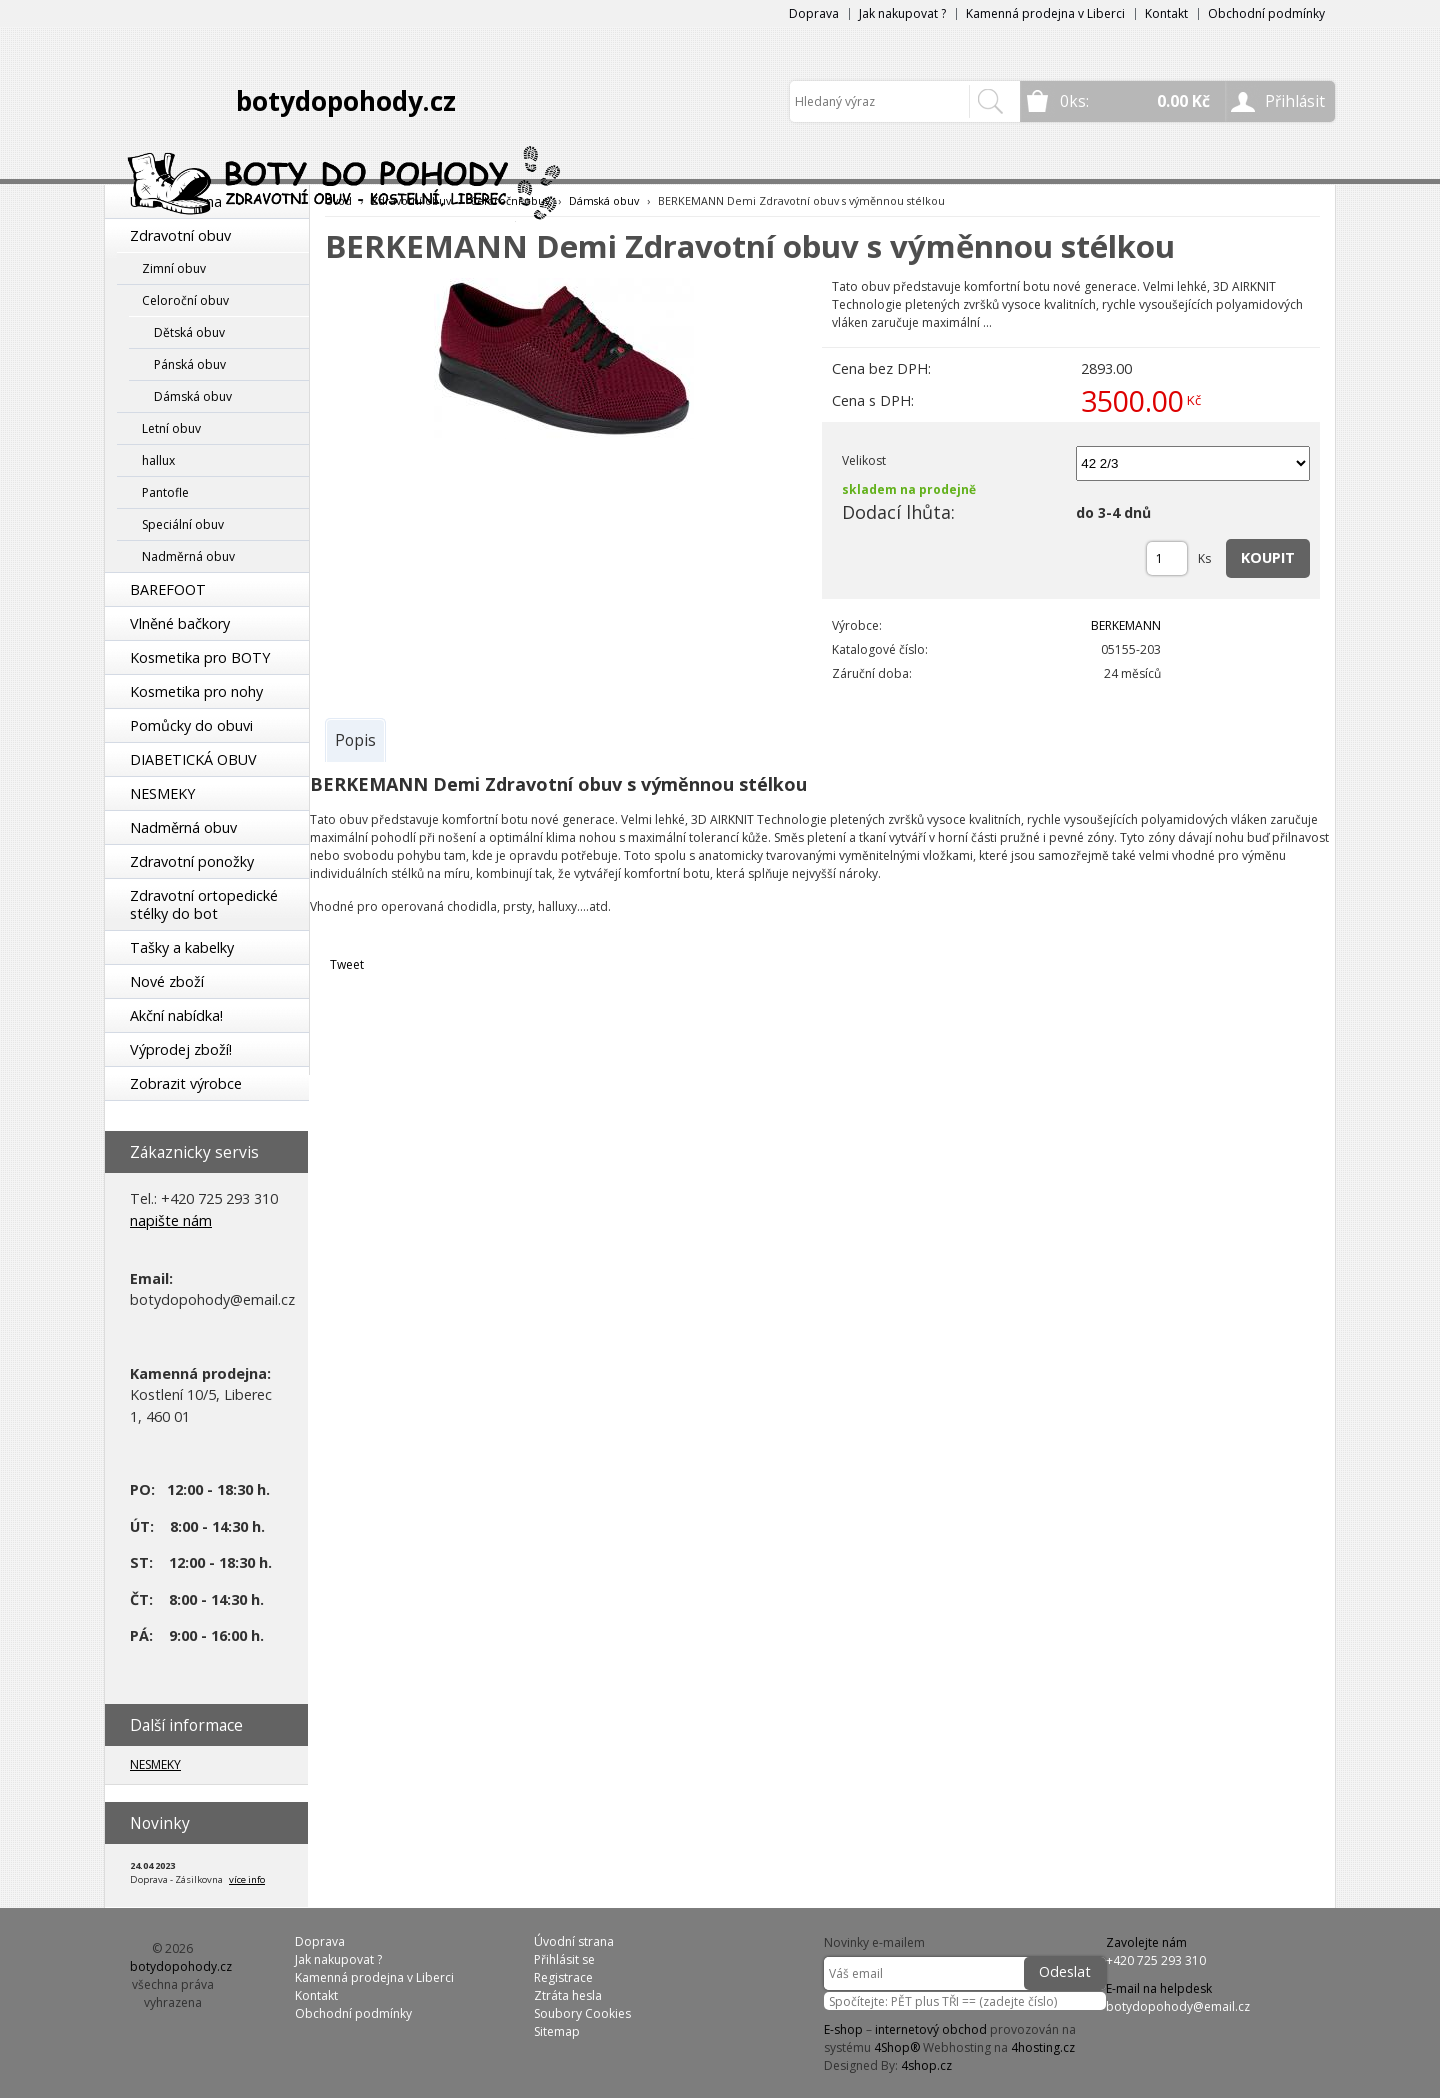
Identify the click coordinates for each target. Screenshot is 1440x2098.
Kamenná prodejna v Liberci (1045, 13)
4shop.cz (926, 2065)
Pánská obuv (190, 364)
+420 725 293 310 (1156, 1960)
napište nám (171, 1220)
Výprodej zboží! (181, 1049)
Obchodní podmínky (1266, 13)
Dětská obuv (189, 332)
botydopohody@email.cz (1178, 2006)
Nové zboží (167, 981)
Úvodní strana (574, 1941)
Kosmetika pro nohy (196, 691)
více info (247, 1879)
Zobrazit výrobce (186, 1083)
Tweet (347, 964)
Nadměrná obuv (188, 556)
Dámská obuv (193, 396)
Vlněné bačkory (180, 623)
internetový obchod (931, 2029)
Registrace (563, 1977)
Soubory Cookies (582, 2013)
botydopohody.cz (346, 101)
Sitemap (557, 2031)
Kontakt (1166, 13)
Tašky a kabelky (182, 947)
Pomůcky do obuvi (191, 725)
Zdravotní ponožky (192, 861)
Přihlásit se (564, 1959)
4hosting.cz (1043, 2047)
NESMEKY (162, 793)
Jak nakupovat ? (902, 13)
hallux (158, 460)
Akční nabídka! (176, 1015)
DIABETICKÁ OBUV (193, 759)
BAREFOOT (168, 589)
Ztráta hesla (568, 1995)
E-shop (843, 2029)
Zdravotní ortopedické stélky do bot (204, 904)
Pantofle (165, 492)
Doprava (814, 13)
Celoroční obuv (185, 300)
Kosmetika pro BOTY (200, 657)
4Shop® (897, 2047)
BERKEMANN (1126, 625)
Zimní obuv (174, 268)
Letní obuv (171, 428)
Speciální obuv (183, 524)
